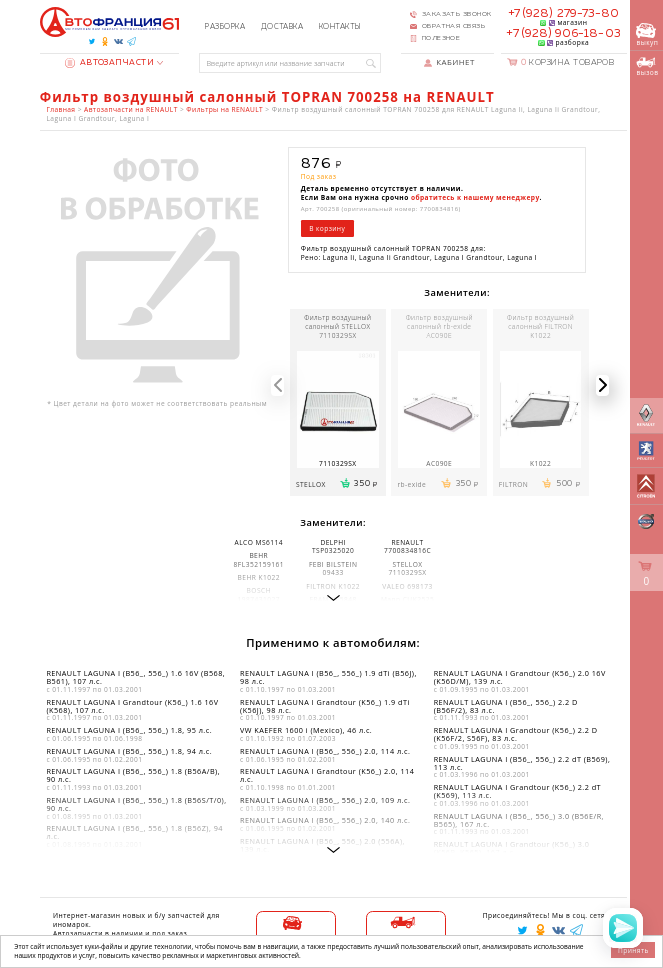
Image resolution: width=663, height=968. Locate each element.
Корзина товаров (568, 63)
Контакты (340, 27)
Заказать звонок (457, 14)
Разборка (225, 27)
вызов (647, 66)
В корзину (327, 228)
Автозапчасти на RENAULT (131, 109)
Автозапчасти (110, 63)
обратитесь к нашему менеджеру (475, 197)
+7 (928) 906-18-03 (563, 34)
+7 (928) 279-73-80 (563, 14)
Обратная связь (454, 26)
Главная (60, 109)
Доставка (282, 27)
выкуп (647, 35)
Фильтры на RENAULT (224, 109)
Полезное (441, 38)
